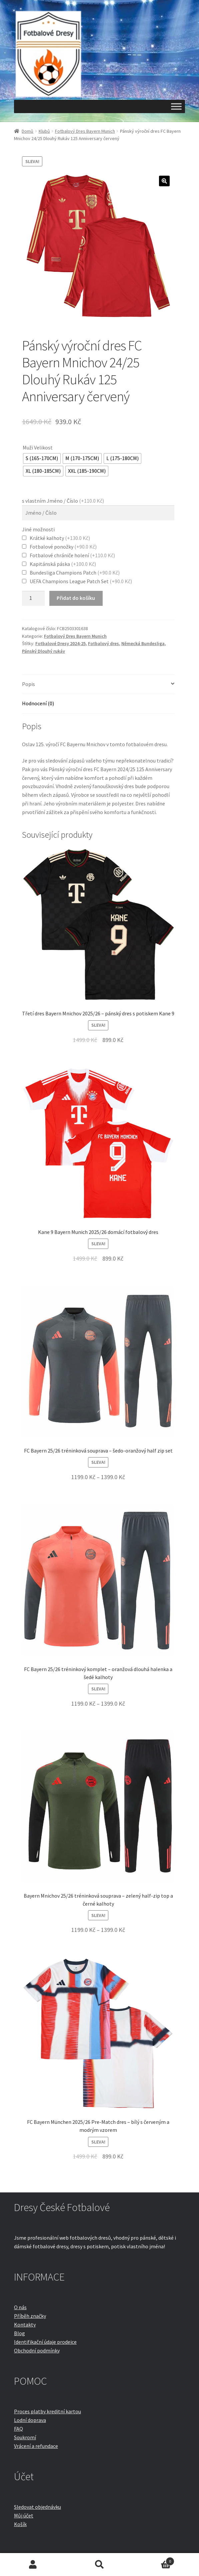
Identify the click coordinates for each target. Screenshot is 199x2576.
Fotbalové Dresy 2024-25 (60, 643)
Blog (19, 2333)
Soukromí (25, 2437)
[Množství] (33, 598)
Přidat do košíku (76, 598)
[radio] (41, 458)
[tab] (98, 684)
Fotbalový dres (103, 643)
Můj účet (23, 2515)
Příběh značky (30, 2316)
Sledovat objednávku (37, 2506)
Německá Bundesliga (143, 643)
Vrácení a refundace (36, 2446)
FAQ (18, 2428)
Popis (28, 684)
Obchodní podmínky (37, 2350)
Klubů (44, 131)
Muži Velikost (38, 447)
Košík (20, 2524)
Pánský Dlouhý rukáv (43, 651)
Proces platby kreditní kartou (47, 2411)
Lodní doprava (30, 2420)
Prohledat (99, 2564)
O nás (20, 2307)
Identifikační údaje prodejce (45, 2341)
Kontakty (25, 2324)
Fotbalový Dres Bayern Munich (85, 131)
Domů (27, 131)
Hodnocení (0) (38, 703)
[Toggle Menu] (176, 106)
